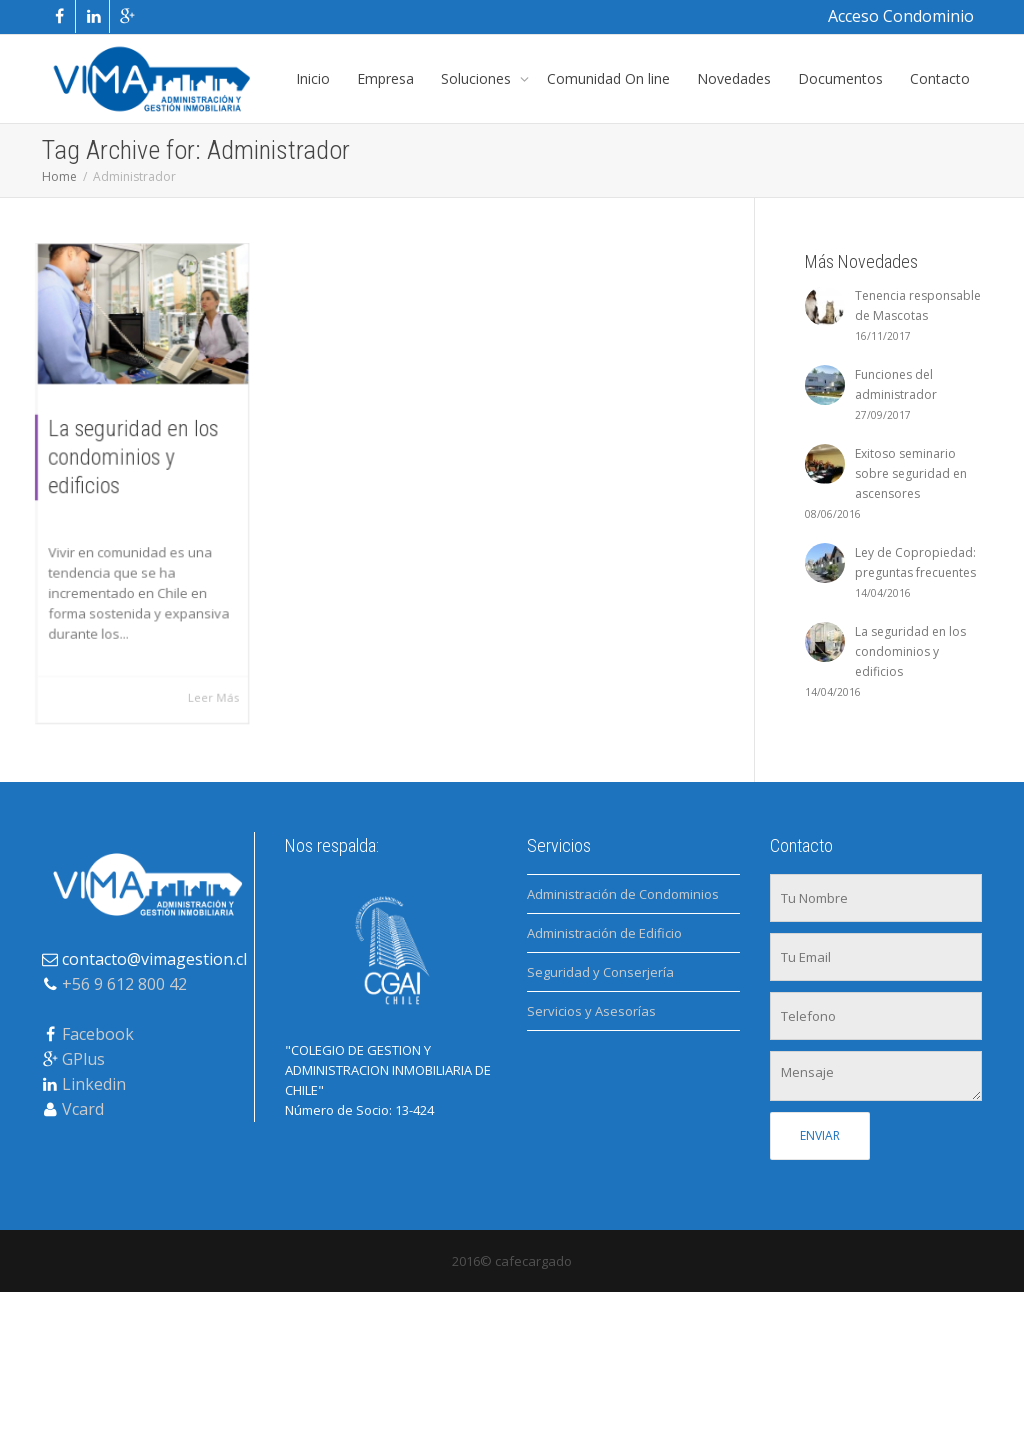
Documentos (840, 78)
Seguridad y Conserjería (600, 972)
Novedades (734, 78)
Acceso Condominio (901, 16)
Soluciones (478, 78)
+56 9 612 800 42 (124, 984)
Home (59, 176)
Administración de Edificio (604, 933)
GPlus (83, 1059)
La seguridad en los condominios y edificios (133, 456)
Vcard (83, 1109)
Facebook (98, 1034)
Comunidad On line (608, 78)
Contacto (940, 78)
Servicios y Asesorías (591, 1011)
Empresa (385, 78)
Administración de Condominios (623, 894)
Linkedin (94, 1084)
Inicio (313, 78)
